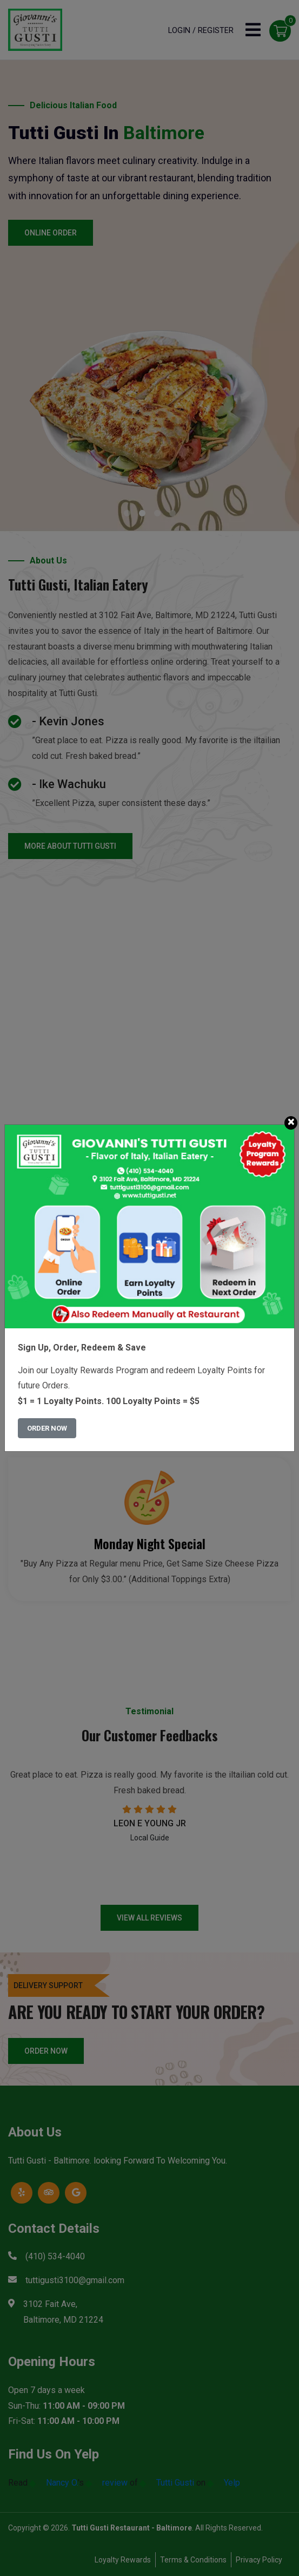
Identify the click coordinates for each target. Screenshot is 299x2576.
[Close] (290, 1123)
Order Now (47, 1428)
